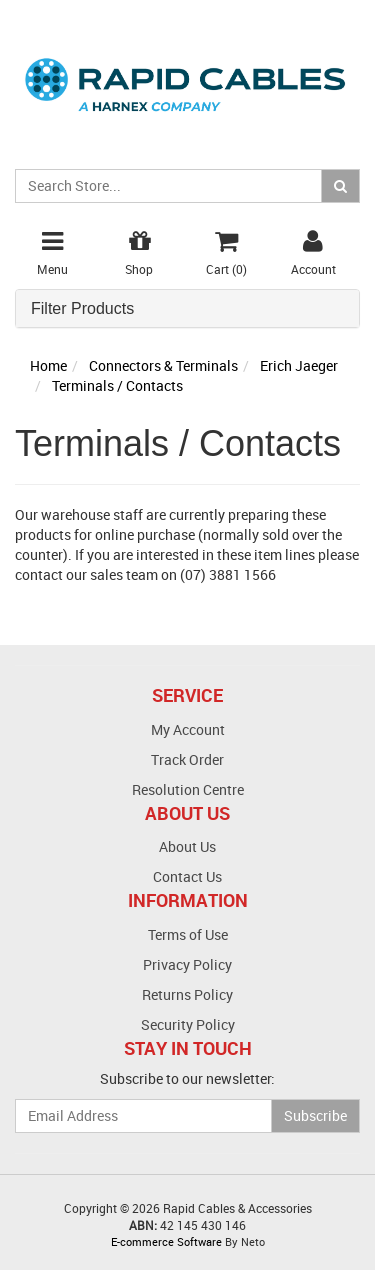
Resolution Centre (188, 789)
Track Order (187, 759)
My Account (188, 729)
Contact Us (187, 876)
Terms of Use (188, 934)
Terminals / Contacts (117, 385)
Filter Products (82, 308)
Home (48, 365)
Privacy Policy (187, 964)
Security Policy (188, 1024)
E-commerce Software (166, 1241)
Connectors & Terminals (163, 365)
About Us (187, 846)
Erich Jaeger (299, 365)
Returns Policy (187, 994)
